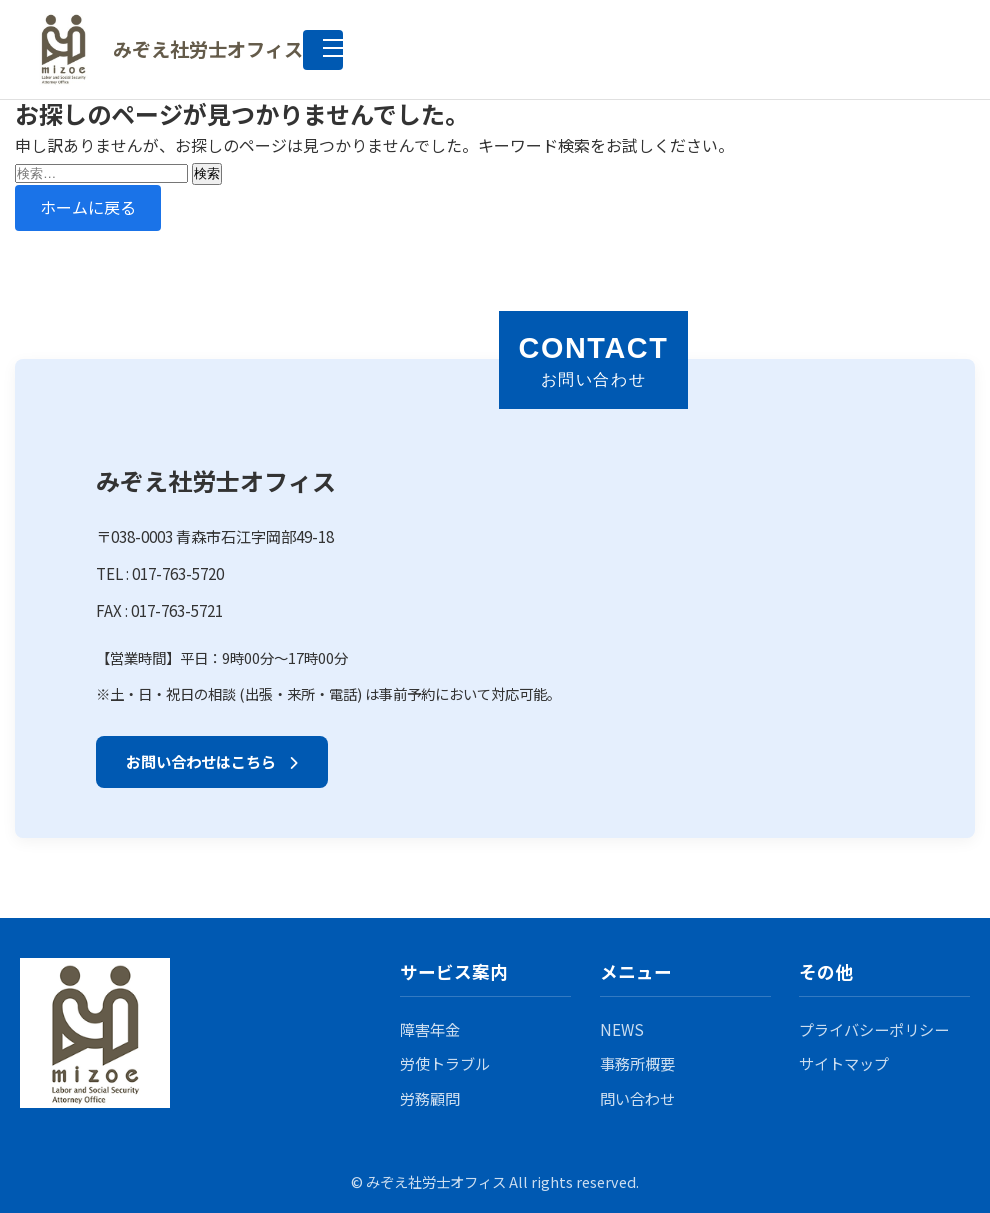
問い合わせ (637, 1098)
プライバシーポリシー (874, 1029)
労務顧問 (430, 1098)
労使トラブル (445, 1063)
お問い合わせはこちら (212, 761)
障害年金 (430, 1029)
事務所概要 (637, 1063)
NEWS (622, 1029)
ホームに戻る (88, 207)
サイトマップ (844, 1063)
